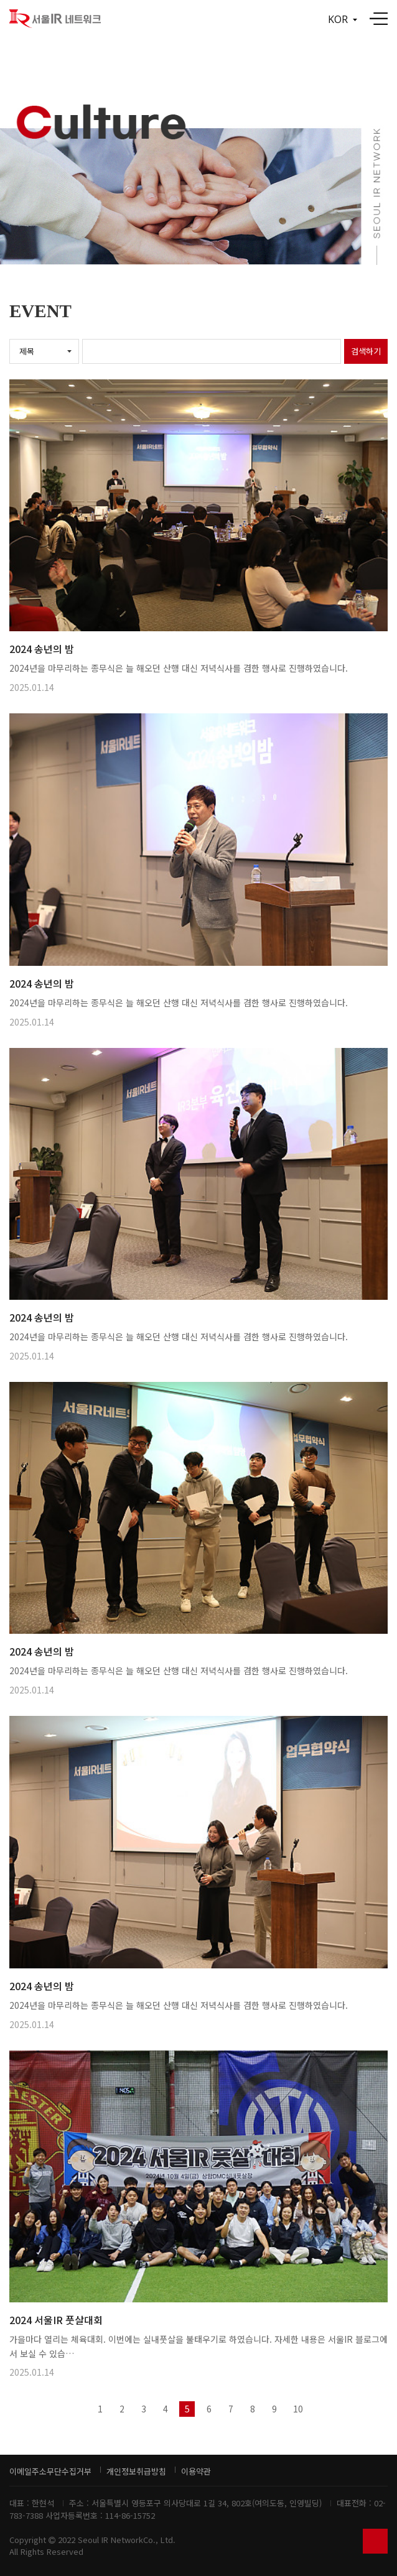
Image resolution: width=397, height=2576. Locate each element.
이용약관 (196, 2471)
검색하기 (366, 351)
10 (298, 2408)
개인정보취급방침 (136, 2471)
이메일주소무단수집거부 (50, 2471)
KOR (342, 19)
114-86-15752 (130, 2515)
